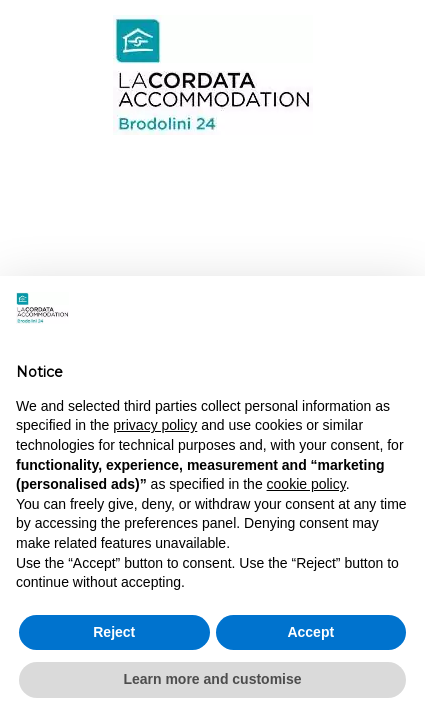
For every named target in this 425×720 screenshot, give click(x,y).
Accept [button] (310, 632)
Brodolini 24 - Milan (212, 75)
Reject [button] (114, 632)
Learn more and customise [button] (212, 679)
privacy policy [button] (155, 425)
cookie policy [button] (306, 484)
